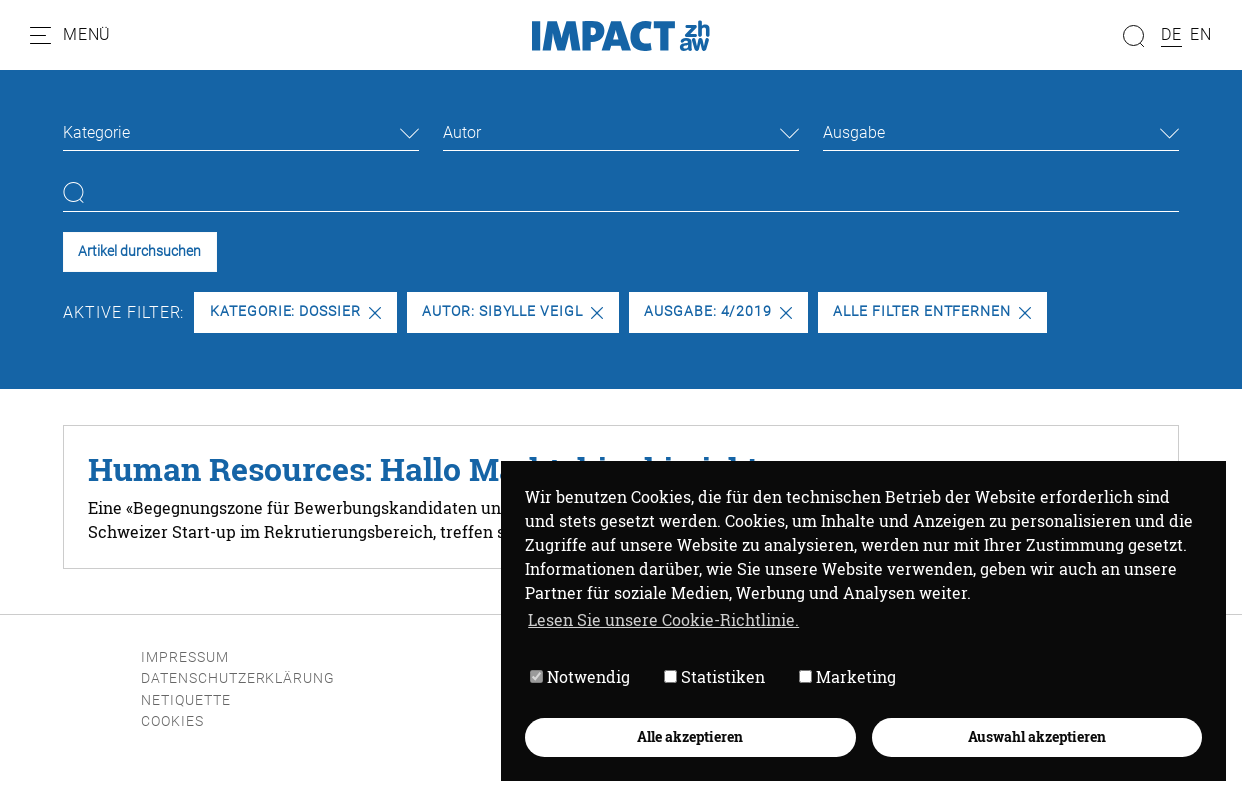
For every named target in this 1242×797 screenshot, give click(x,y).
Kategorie (96, 132)
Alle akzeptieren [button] (690, 736)
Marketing (847, 676)
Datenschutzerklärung (238, 678)
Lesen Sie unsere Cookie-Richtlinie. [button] (663, 619)
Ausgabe (854, 132)
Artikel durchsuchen (139, 251)
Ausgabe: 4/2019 (718, 311)
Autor (462, 132)
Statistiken (714, 676)
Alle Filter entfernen (932, 311)
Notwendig (580, 676)
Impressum (185, 657)
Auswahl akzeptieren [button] (1037, 736)
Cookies (172, 721)
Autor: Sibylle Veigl (512, 311)
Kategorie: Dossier (295, 311)
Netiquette (186, 700)
